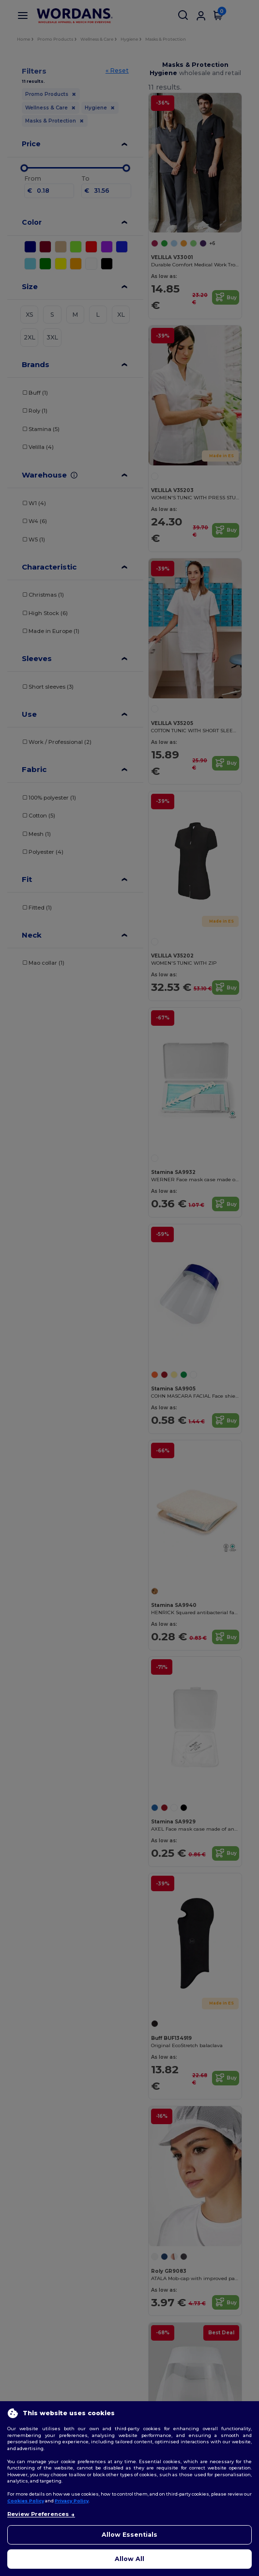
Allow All (129, 2558)
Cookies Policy (25, 2500)
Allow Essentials (129, 2534)
